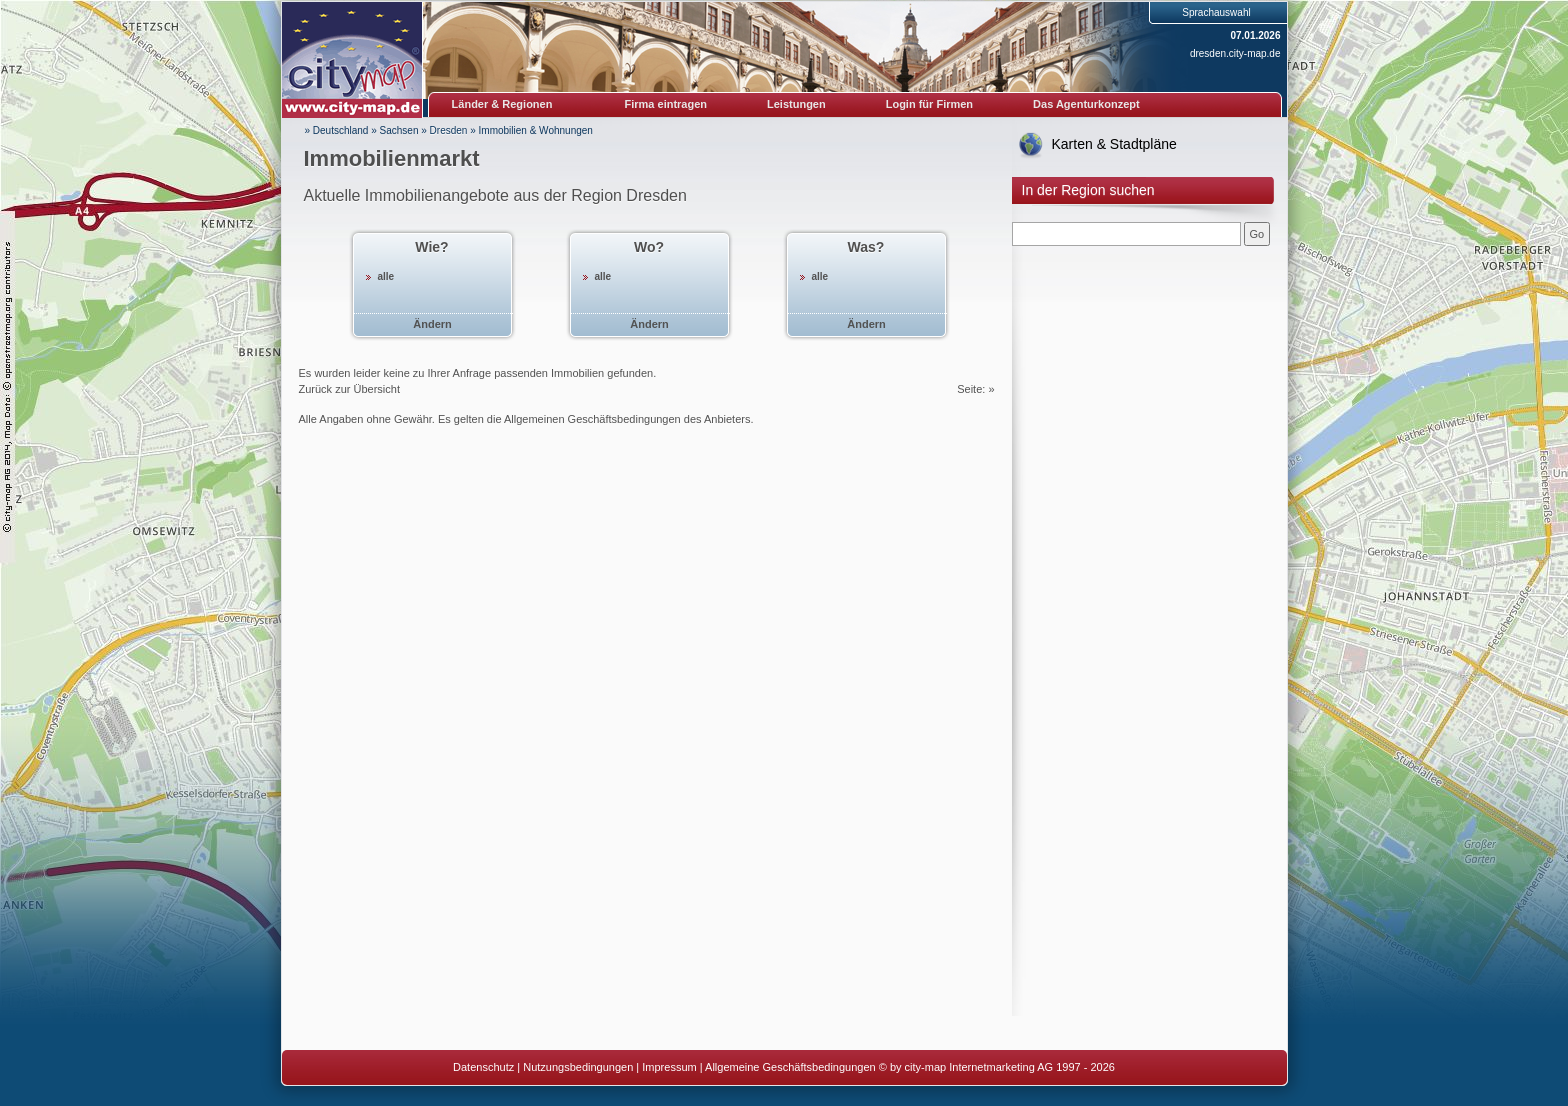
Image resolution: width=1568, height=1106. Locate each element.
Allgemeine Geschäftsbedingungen (790, 1067)
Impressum (669, 1067)
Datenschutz (483, 1067)
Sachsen (399, 130)
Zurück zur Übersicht (349, 389)
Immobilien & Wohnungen (536, 130)
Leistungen (796, 104)
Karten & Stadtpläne (1114, 144)
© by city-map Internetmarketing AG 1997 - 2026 (997, 1067)
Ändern (432, 324)
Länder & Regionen (502, 104)
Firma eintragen (666, 104)
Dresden (449, 130)
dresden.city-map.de (1235, 53)
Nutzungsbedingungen (578, 1067)
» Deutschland (337, 130)
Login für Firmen (929, 104)
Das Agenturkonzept (1086, 104)
